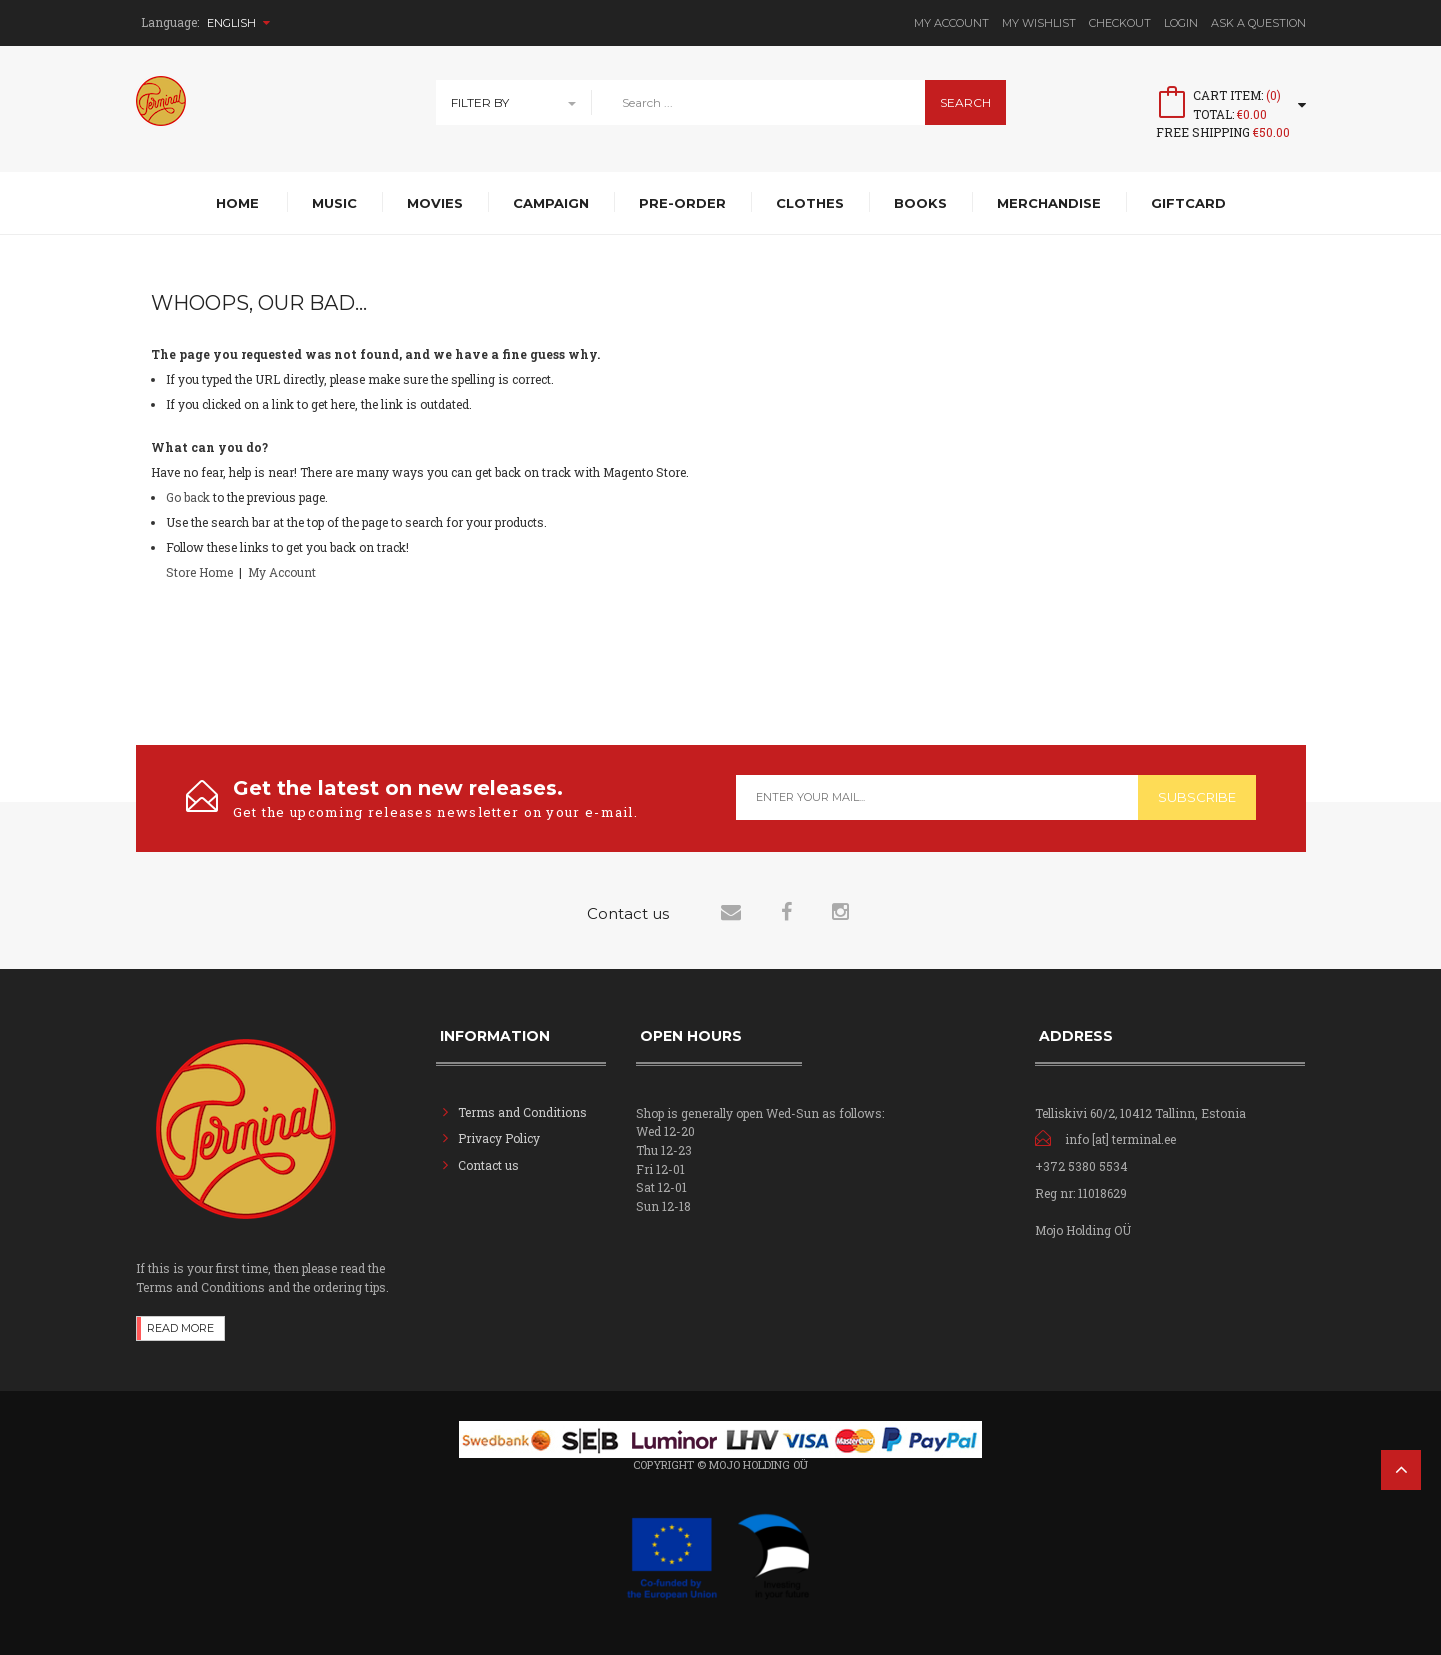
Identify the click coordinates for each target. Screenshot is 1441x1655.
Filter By (480, 102)
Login (1181, 23)
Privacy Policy (499, 1138)
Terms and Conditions (522, 1112)
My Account (951, 23)
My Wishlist (1039, 23)
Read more (180, 1328)
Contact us (488, 1165)
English (238, 23)
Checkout (1120, 23)
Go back (188, 497)
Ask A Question (1258, 23)
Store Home (199, 572)
